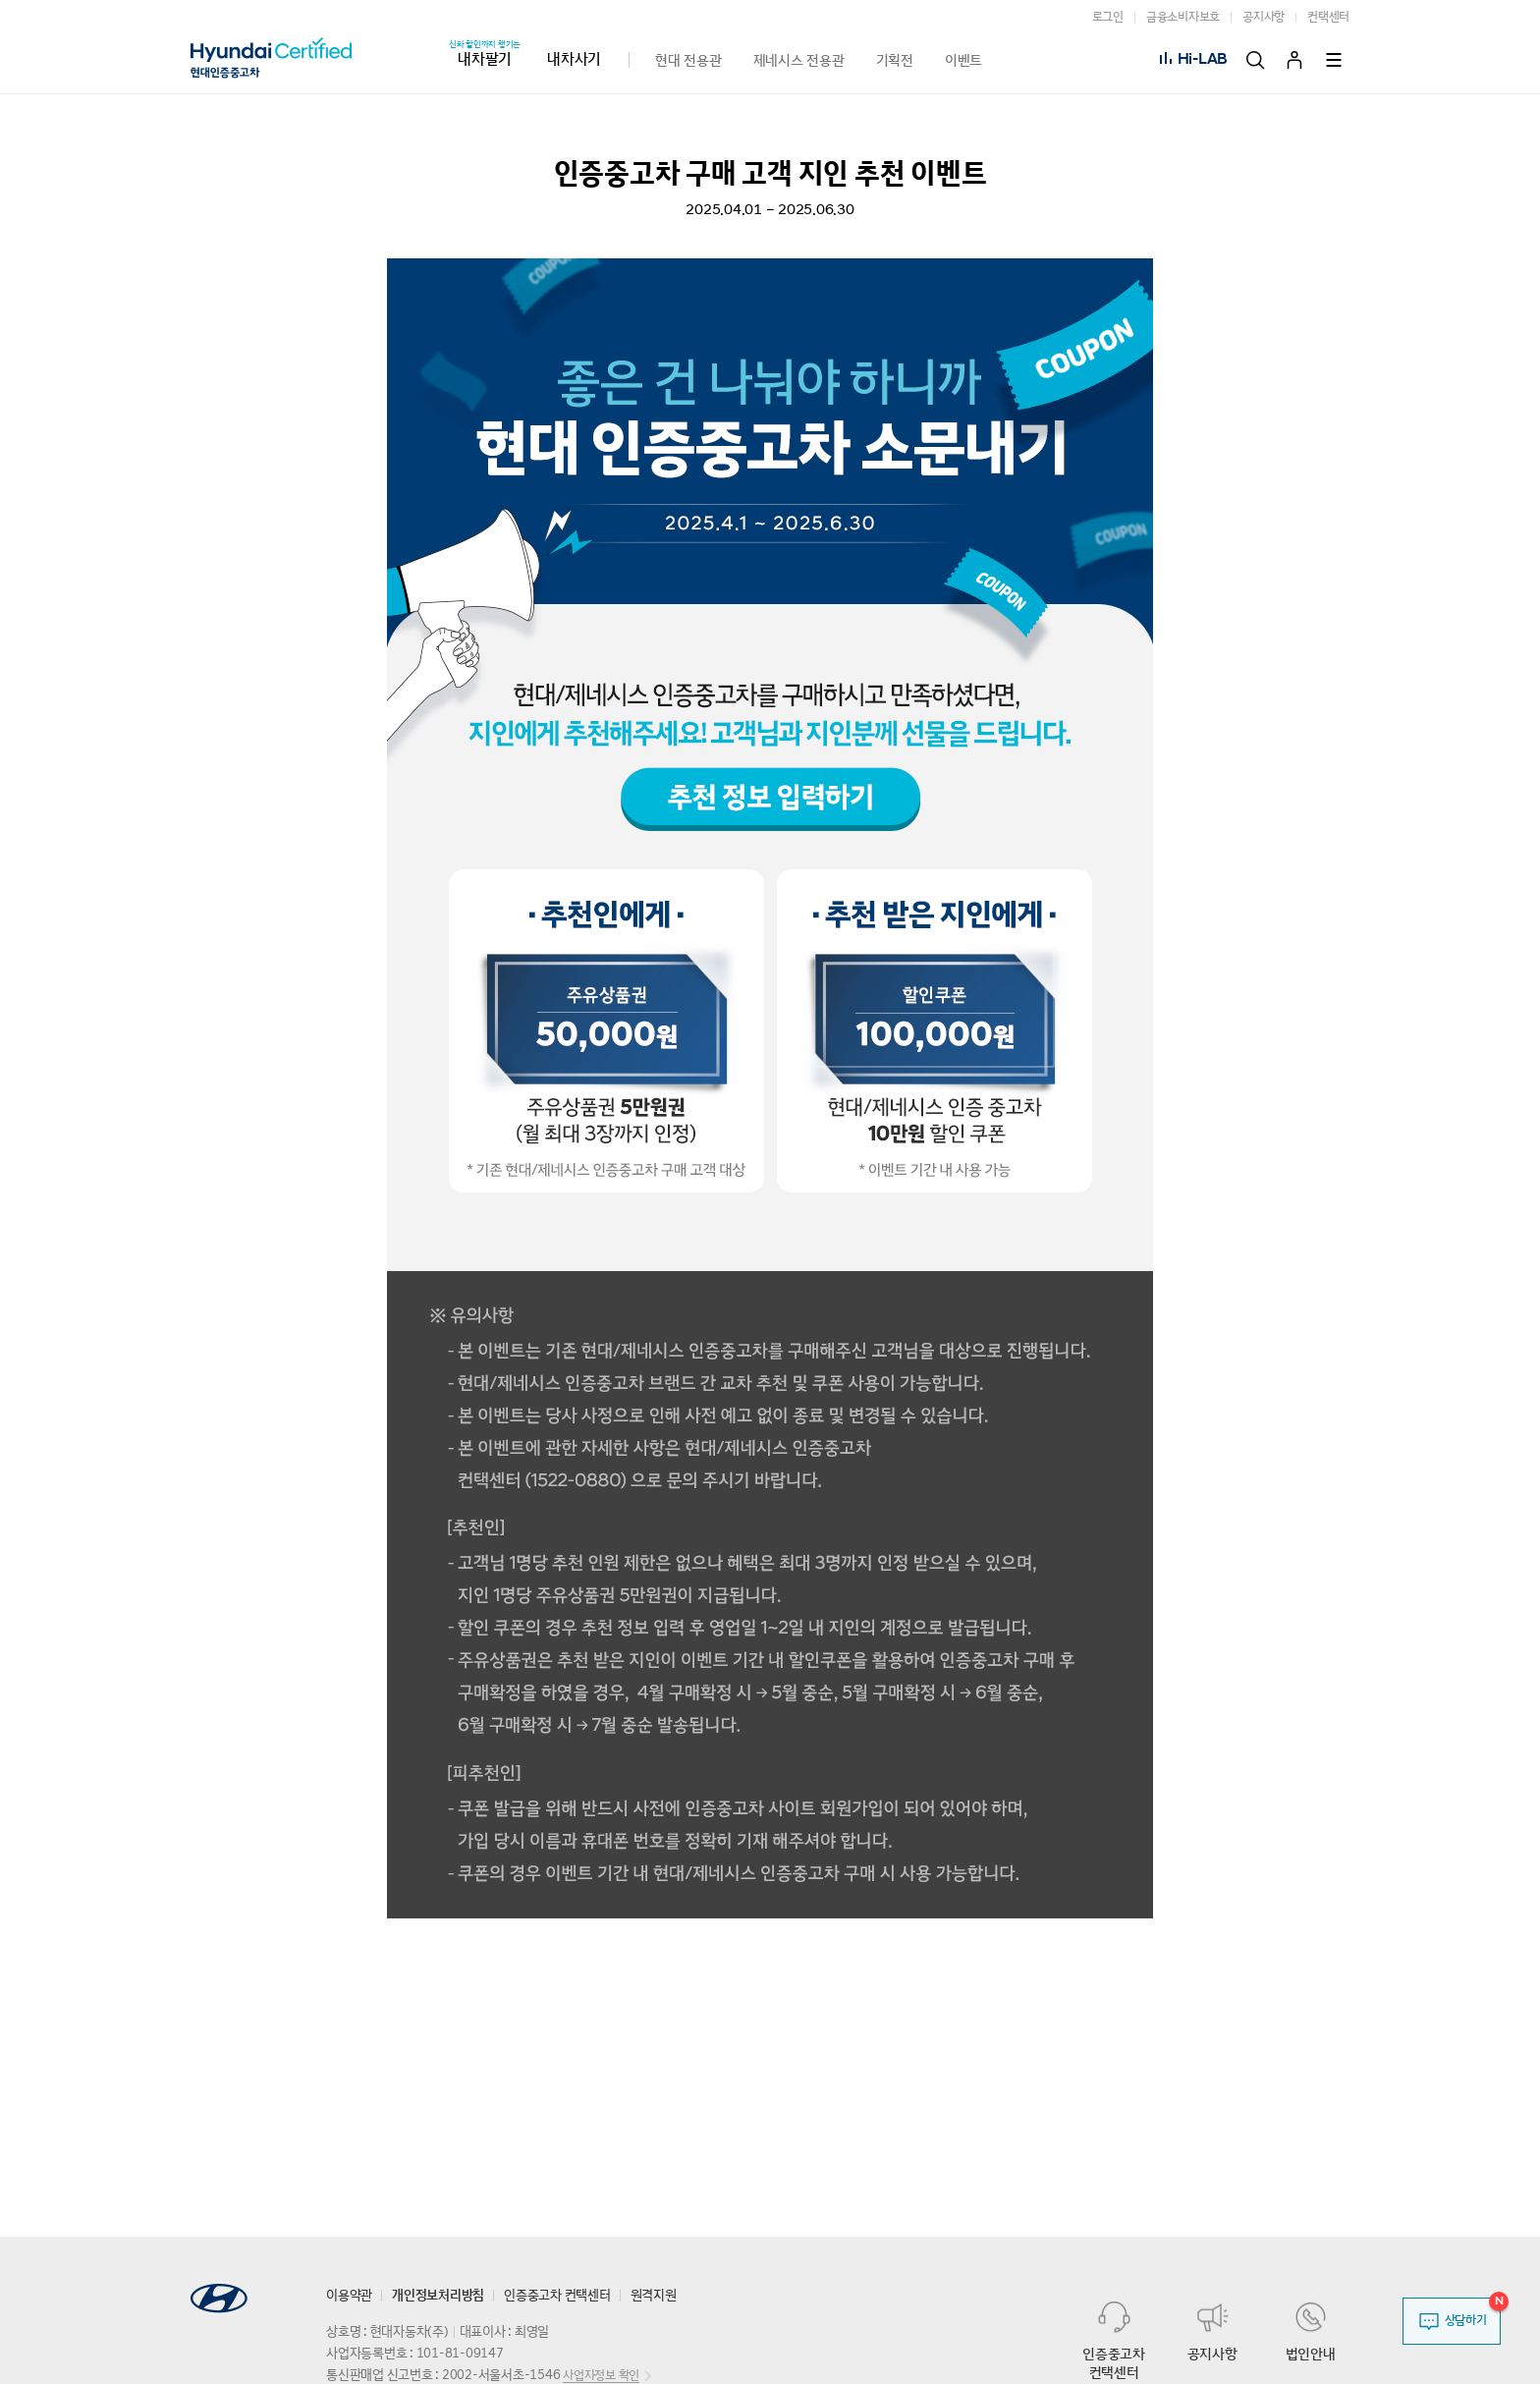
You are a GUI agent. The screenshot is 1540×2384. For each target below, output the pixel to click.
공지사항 (1263, 17)
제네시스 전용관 (799, 60)
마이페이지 (1294, 60)
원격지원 (654, 2295)
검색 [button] (1255, 60)
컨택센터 (1328, 17)
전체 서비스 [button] (1335, 60)
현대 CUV (315, 60)
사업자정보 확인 (601, 2375)
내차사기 (574, 59)
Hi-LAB (1203, 59)
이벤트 (963, 60)
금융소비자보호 (1183, 17)
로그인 (1108, 17)
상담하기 (1466, 2320)
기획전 (894, 60)
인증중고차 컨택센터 (557, 2295)
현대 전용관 (688, 60)
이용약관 (349, 2295)
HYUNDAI (219, 2298)
